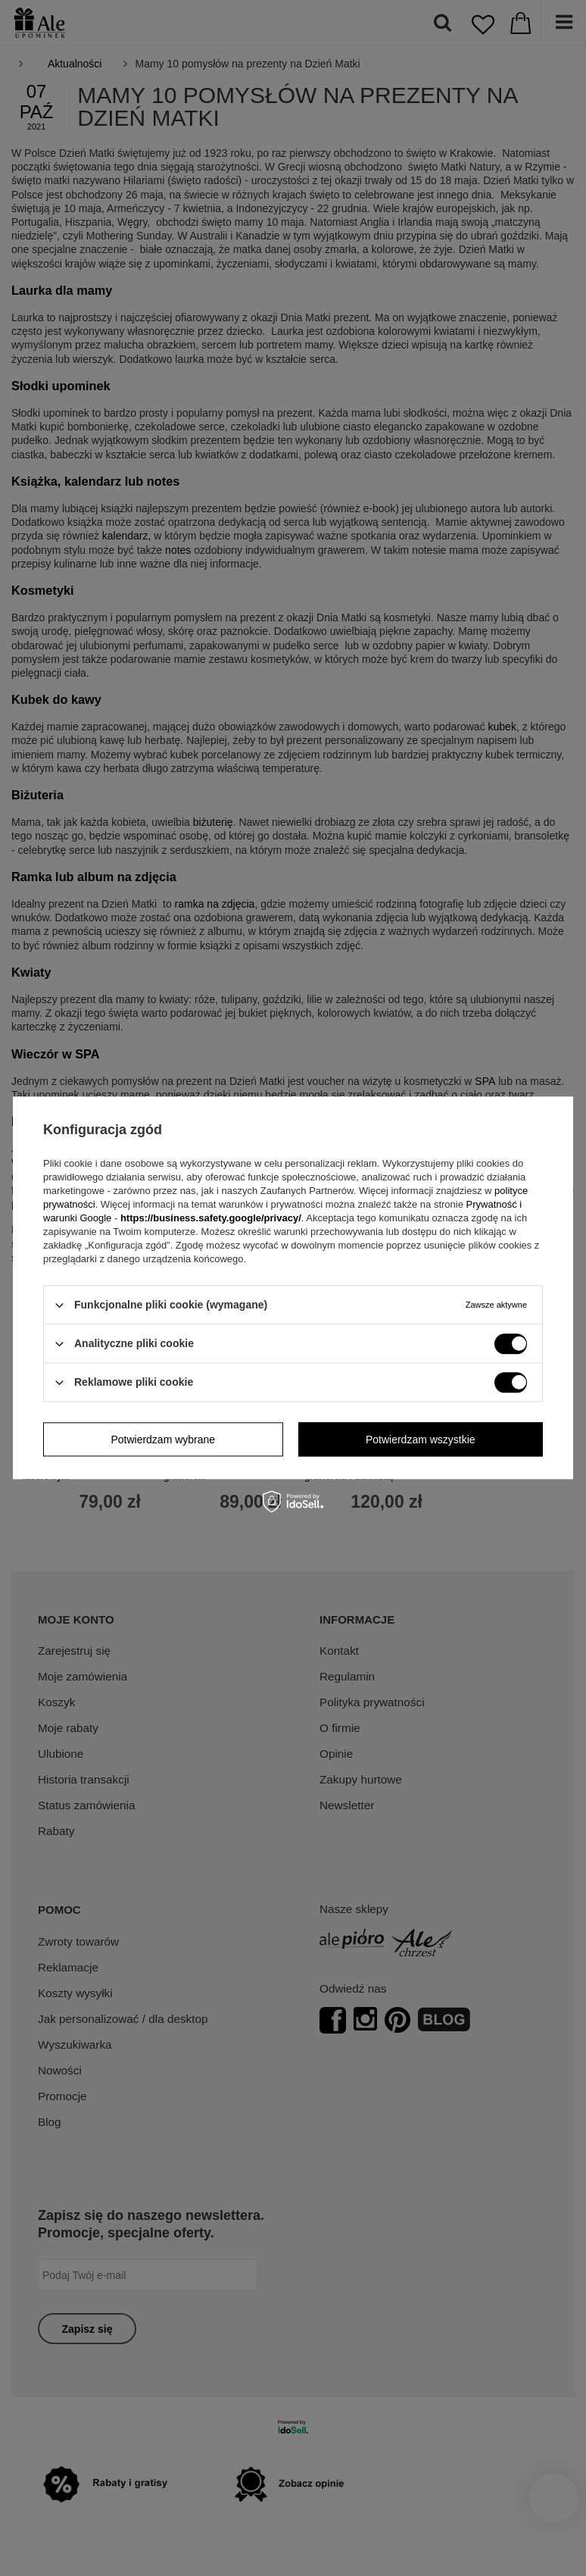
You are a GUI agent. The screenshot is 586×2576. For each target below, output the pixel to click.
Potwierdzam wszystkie (420, 1439)
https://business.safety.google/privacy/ (210, 1218)
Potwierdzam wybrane (163, 1439)
